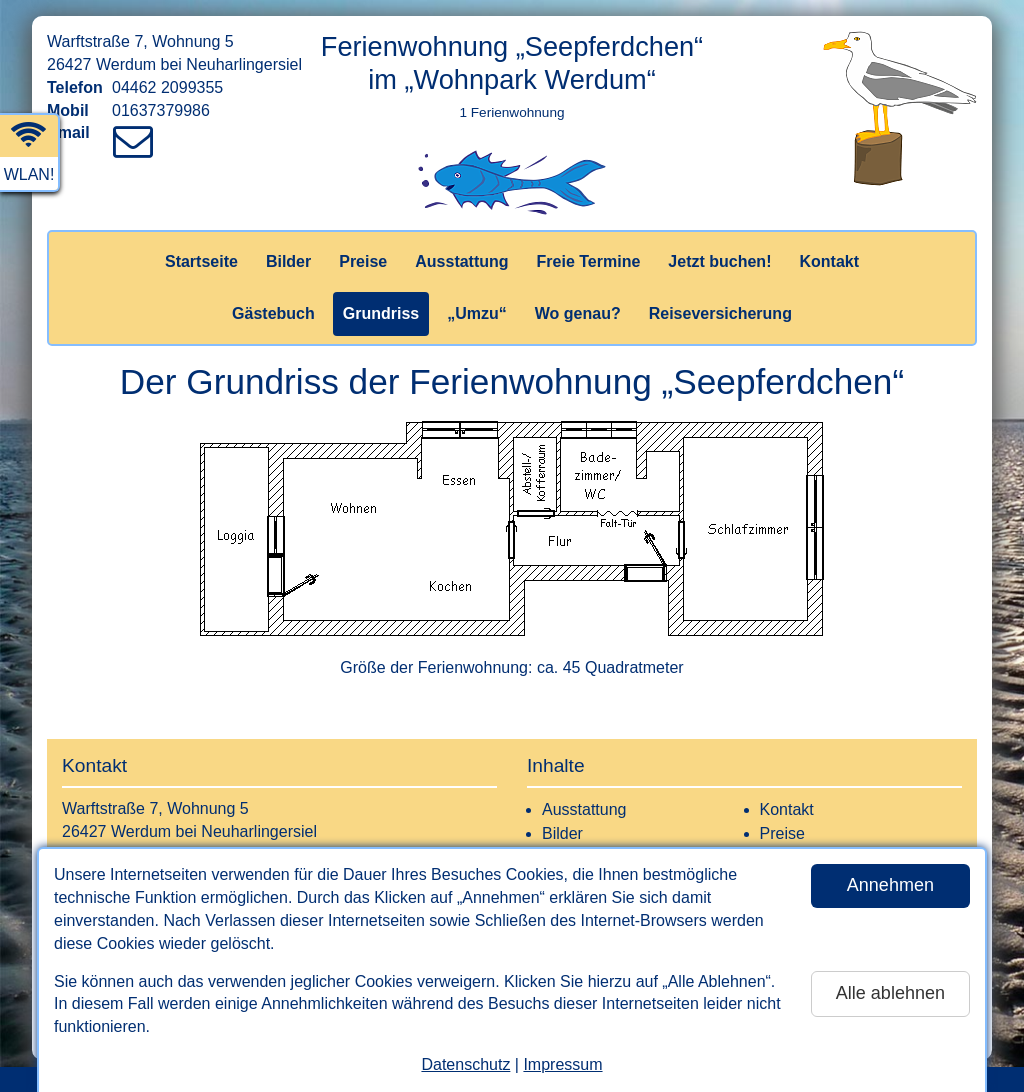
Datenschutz (465, 1064)
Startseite (201, 261)
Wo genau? (578, 313)
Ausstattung (461, 261)
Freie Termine (589, 261)
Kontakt (829, 261)
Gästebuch (273, 313)
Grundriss (381, 313)
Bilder (288, 261)
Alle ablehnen (890, 993)
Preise (363, 261)
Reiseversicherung (720, 313)
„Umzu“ (477, 313)
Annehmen (890, 885)
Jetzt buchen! (719, 261)
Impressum (562, 1064)
